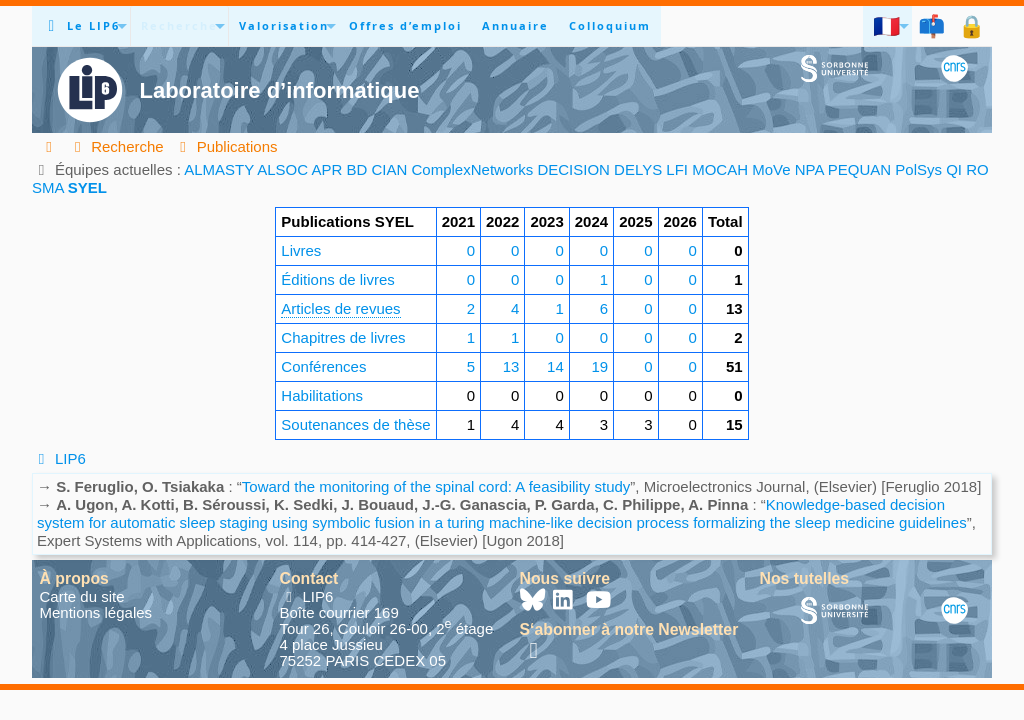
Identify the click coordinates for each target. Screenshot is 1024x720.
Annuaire (515, 25)
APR (326, 169)
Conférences (323, 366)
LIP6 (59, 458)
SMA (48, 187)
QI (954, 169)
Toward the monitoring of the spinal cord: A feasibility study (436, 486)
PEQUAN (859, 169)
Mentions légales (96, 612)
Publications (226, 146)
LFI (677, 169)
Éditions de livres (337, 279)
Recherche (179, 25)
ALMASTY (219, 169)
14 (555, 366)
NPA (809, 169)
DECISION (573, 169)
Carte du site (82, 596)
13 (511, 366)
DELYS (638, 169)
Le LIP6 (93, 25)
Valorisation (284, 25)
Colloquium (610, 25)
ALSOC (282, 169)
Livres (301, 250)
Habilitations (322, 395)
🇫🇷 (887, 25)
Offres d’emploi (405, 25)
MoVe (771, 169)
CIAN (390, 169)
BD (356, 169)
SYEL (87, 187)
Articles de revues (340, 308)
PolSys (918, 169)
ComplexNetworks (473, 169)
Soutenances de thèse (355, 424)
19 (599, 366)
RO (977, 169)
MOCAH (720, 169)
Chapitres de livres (343, 337)
